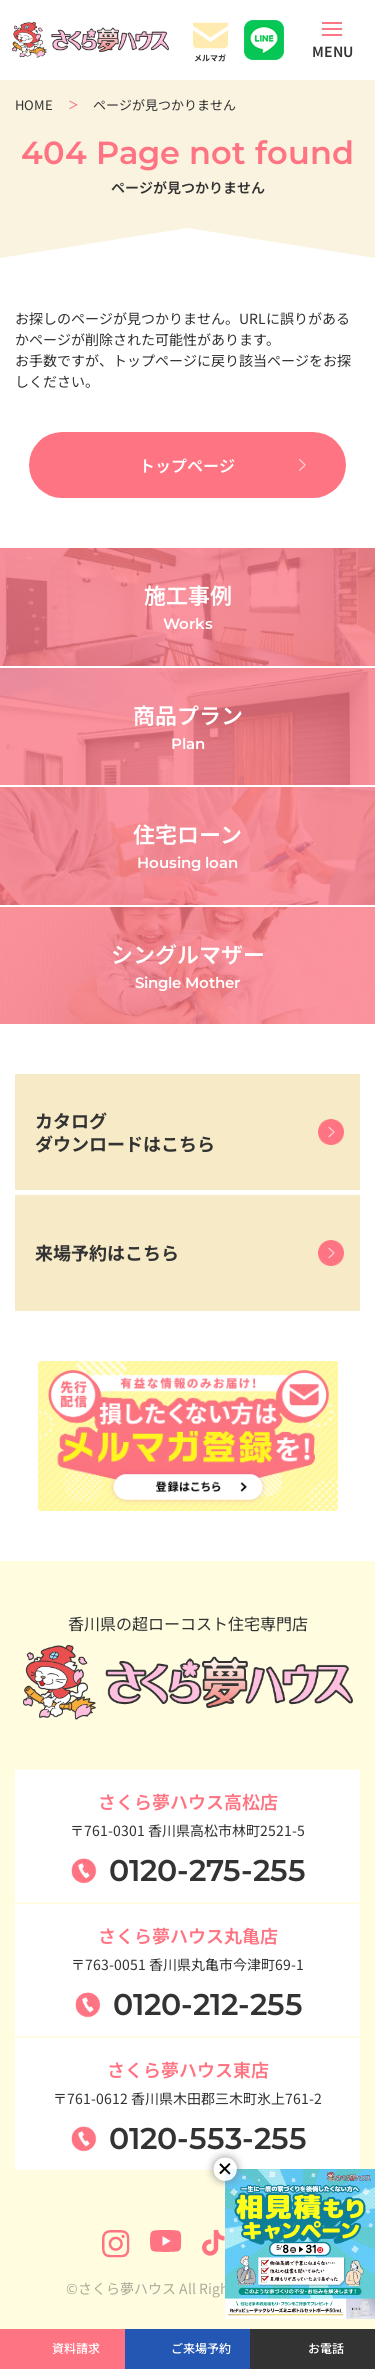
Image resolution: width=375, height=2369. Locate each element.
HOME (34, 104)
